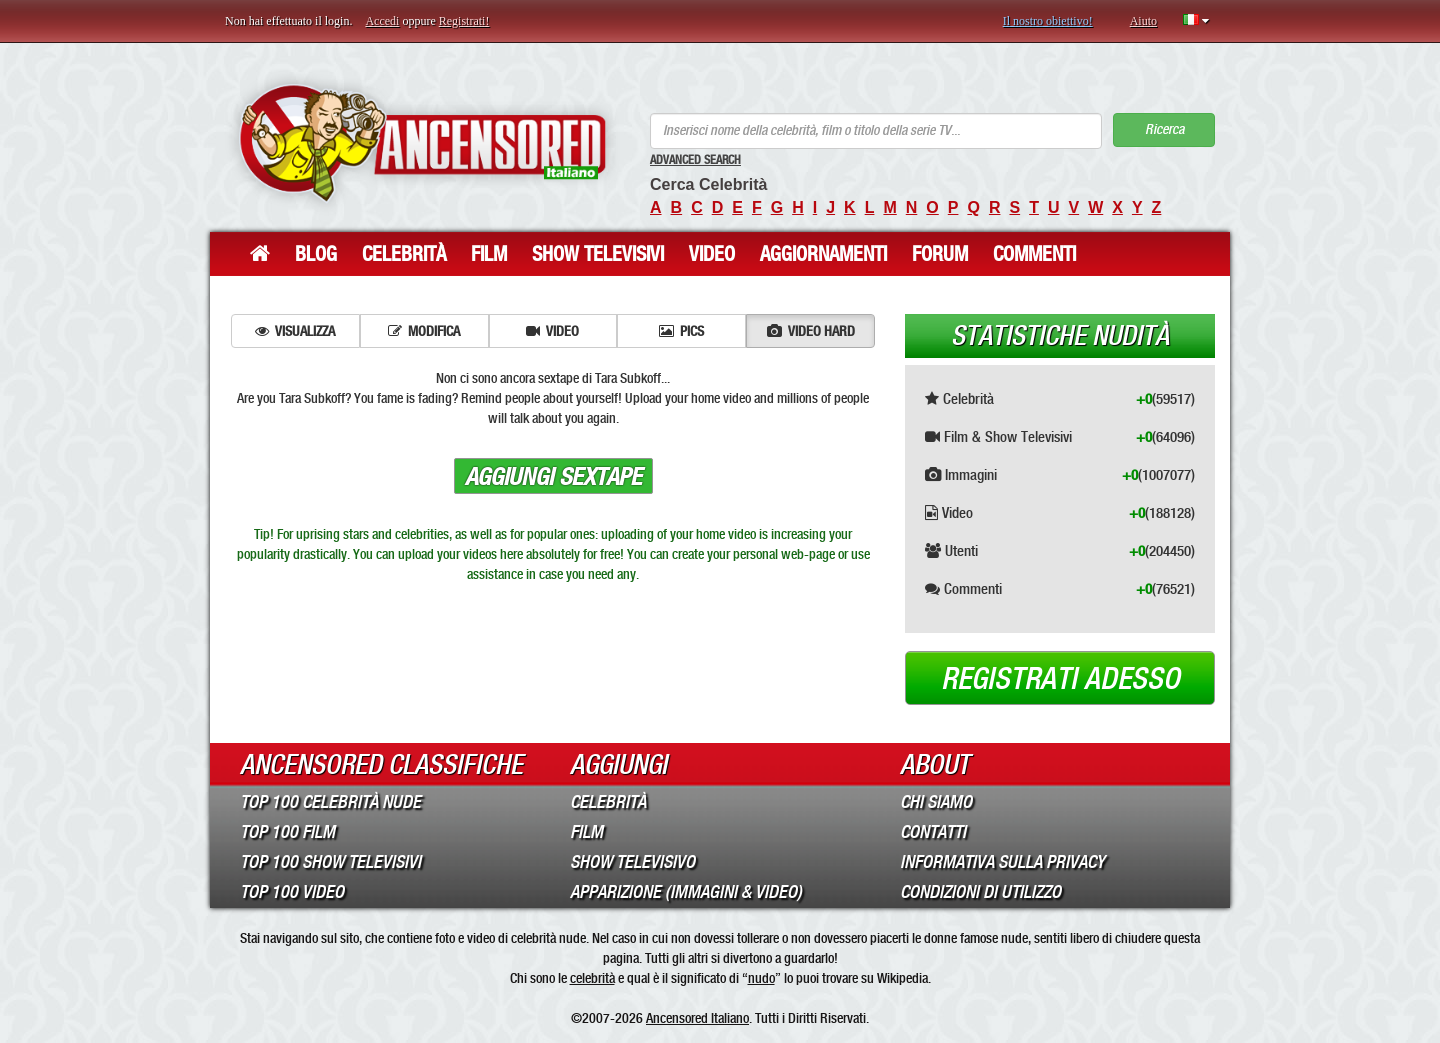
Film (489, 254)
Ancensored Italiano (697, 1018)
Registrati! (464, 21)
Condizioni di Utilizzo (980, 892)
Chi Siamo (936, 802)
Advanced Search (695, 160)
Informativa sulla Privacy (1002, 862)
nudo (761, 978)
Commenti (1034, 254)
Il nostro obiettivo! (1048, 21)
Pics (681, 331)
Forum (940, 254)
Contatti (933, 832)
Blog (316, 254)
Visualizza (295, 331)
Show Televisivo (632, 862)
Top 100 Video (292, 892)
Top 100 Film (287, 832)
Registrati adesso (1060, 679)
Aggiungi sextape (553, 477)
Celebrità (404, 254)
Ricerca (1164, 129)
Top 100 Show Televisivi (330, 862)
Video (712, 254)
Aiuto (1143, 21)
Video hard (811, 331)
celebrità (592, 978)
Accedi (382, 21)
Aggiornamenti (823, 254)
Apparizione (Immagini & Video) (686, 892)
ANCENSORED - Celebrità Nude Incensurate (422, 142)
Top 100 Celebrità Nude (330, 802)
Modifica (424, 331)
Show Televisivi (598, 254)
